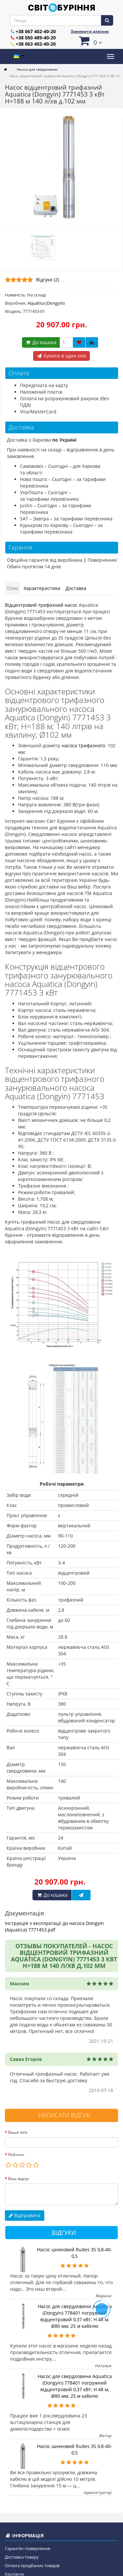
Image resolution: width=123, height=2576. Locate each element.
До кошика (40, 342)
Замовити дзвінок (90, 31)
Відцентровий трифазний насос (41, 605)
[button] (90, 40)
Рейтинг (16, 2154)
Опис (12, 588)
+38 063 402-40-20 (36, 44)
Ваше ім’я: (18, 2132)
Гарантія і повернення (27, 2548)
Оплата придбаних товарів (32, 2565)
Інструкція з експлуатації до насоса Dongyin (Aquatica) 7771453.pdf (54, 1926)
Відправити (24, 2215)
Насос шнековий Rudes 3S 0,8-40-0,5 (74, 2252)
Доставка (76, 588)
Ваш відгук (18, 2178)
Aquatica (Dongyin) (46, 303)
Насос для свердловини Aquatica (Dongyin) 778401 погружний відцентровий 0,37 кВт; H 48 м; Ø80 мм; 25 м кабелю (75, 2316)
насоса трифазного (83, 745)
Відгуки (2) (47, 279)
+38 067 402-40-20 (36, 31)
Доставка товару (22, 2557)
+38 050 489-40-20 (36, 37)
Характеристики (42, 588)
